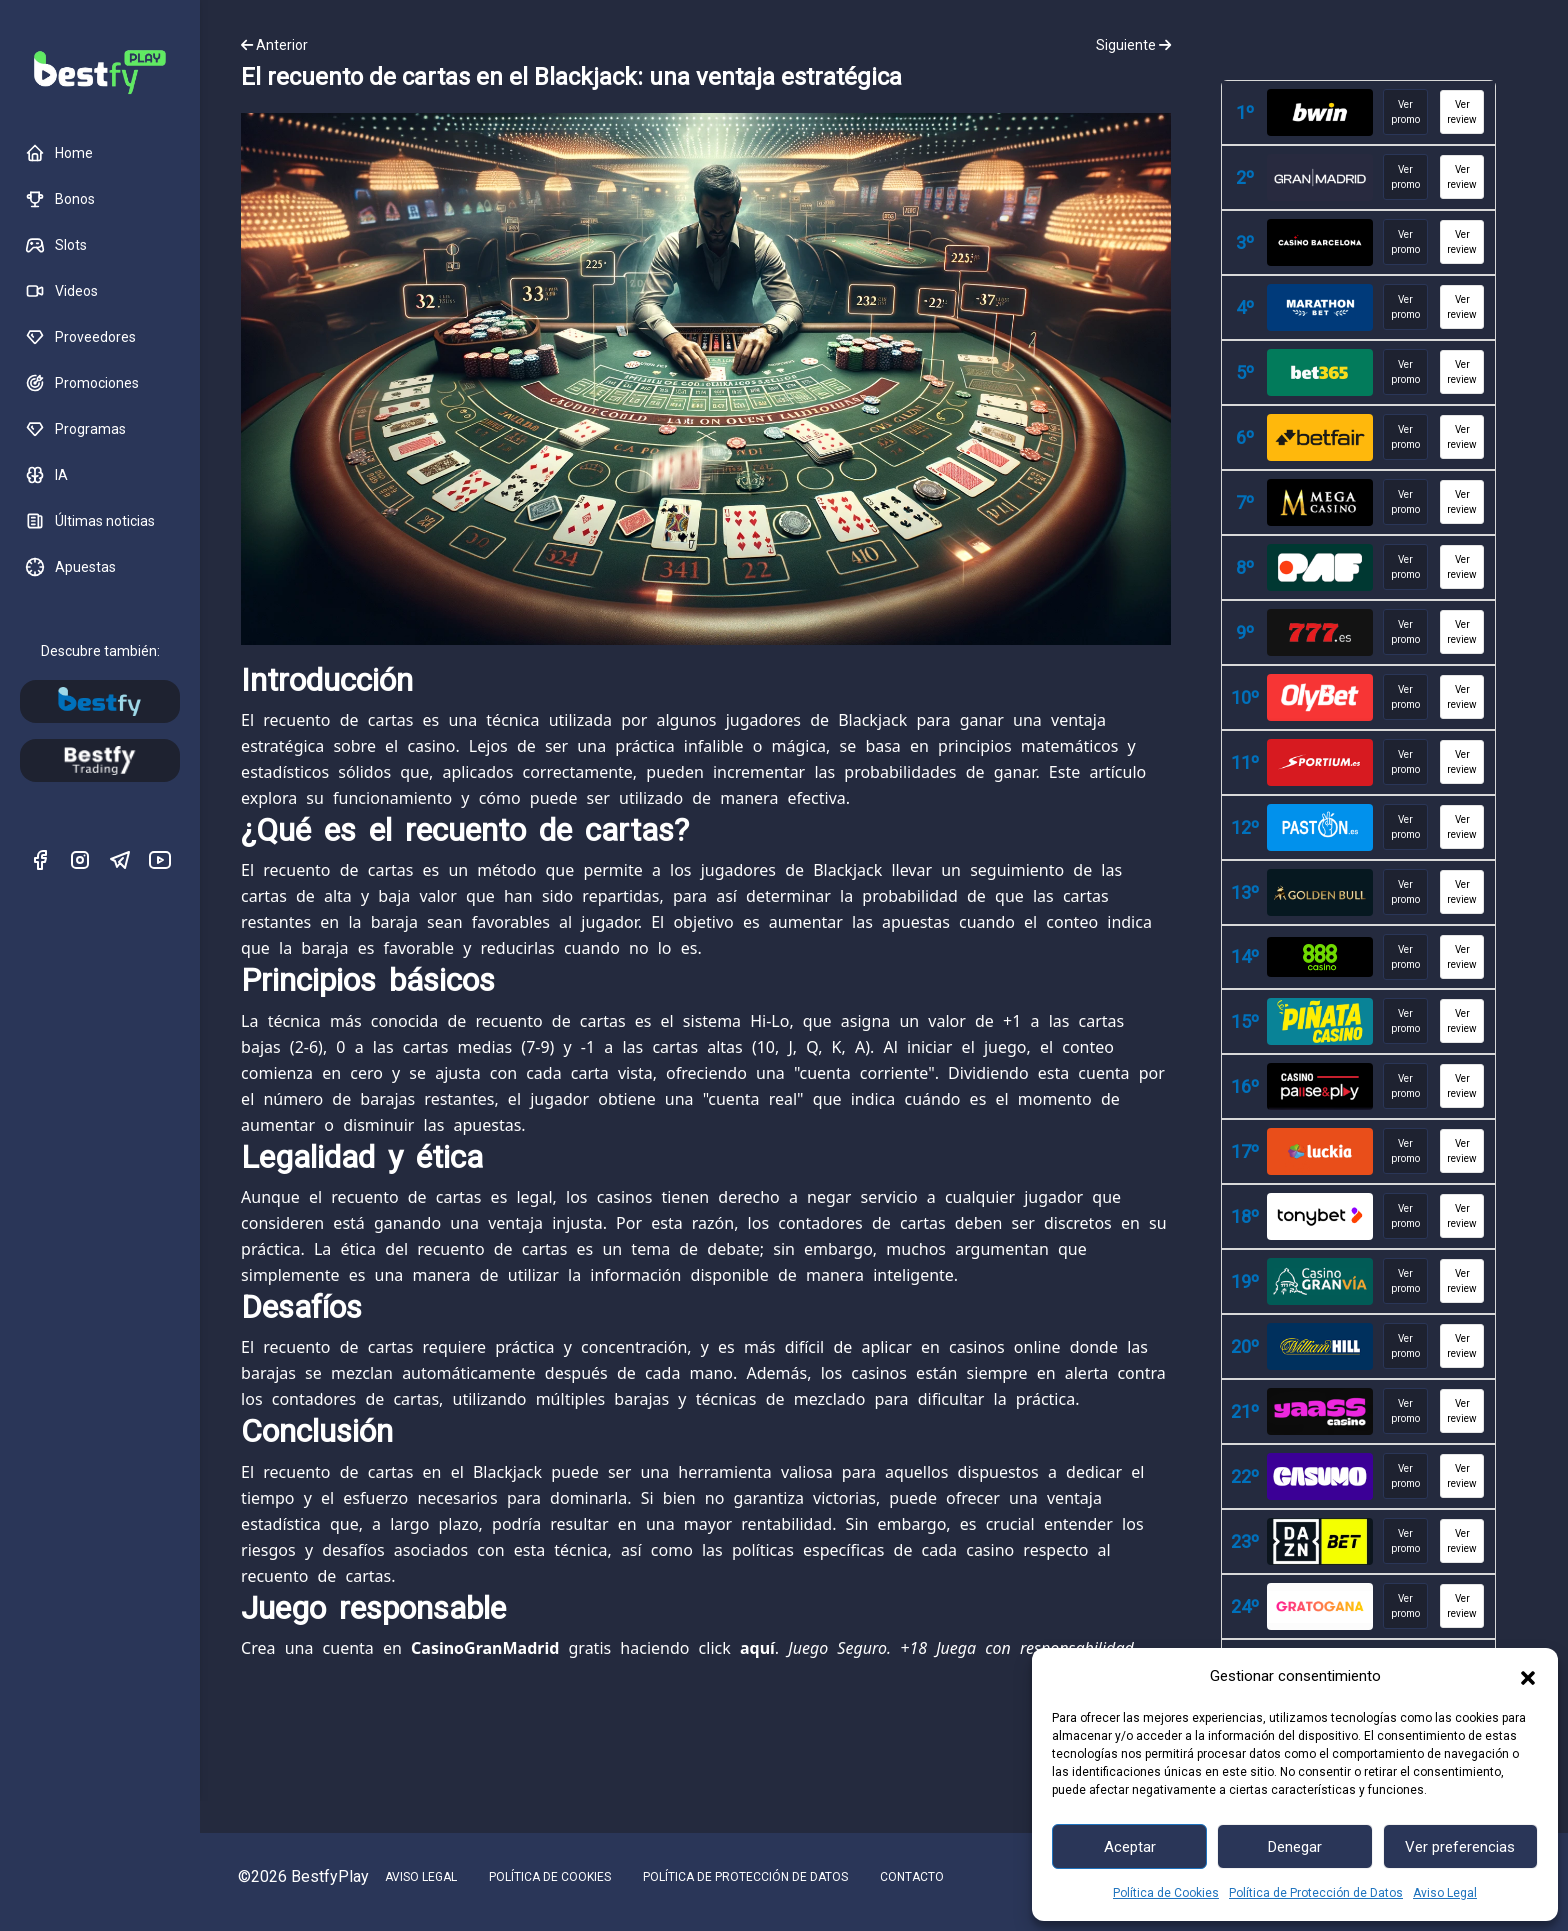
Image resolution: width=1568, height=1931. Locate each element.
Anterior (274, 45)
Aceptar (1130, 1847)
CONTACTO (912, 1877)
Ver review (1462, 112)
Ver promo (1405, 112)
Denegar (1295, 1847)
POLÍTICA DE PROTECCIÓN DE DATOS (745, 1877)
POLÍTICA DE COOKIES (550, 1877)
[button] (1528, 1676)
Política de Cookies (1166, 1893)
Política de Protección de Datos (1316, 1893)
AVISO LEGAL (421, 1877)
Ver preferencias (1460, 1847)
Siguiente (1133, 45)
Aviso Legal (1445, 1893)
